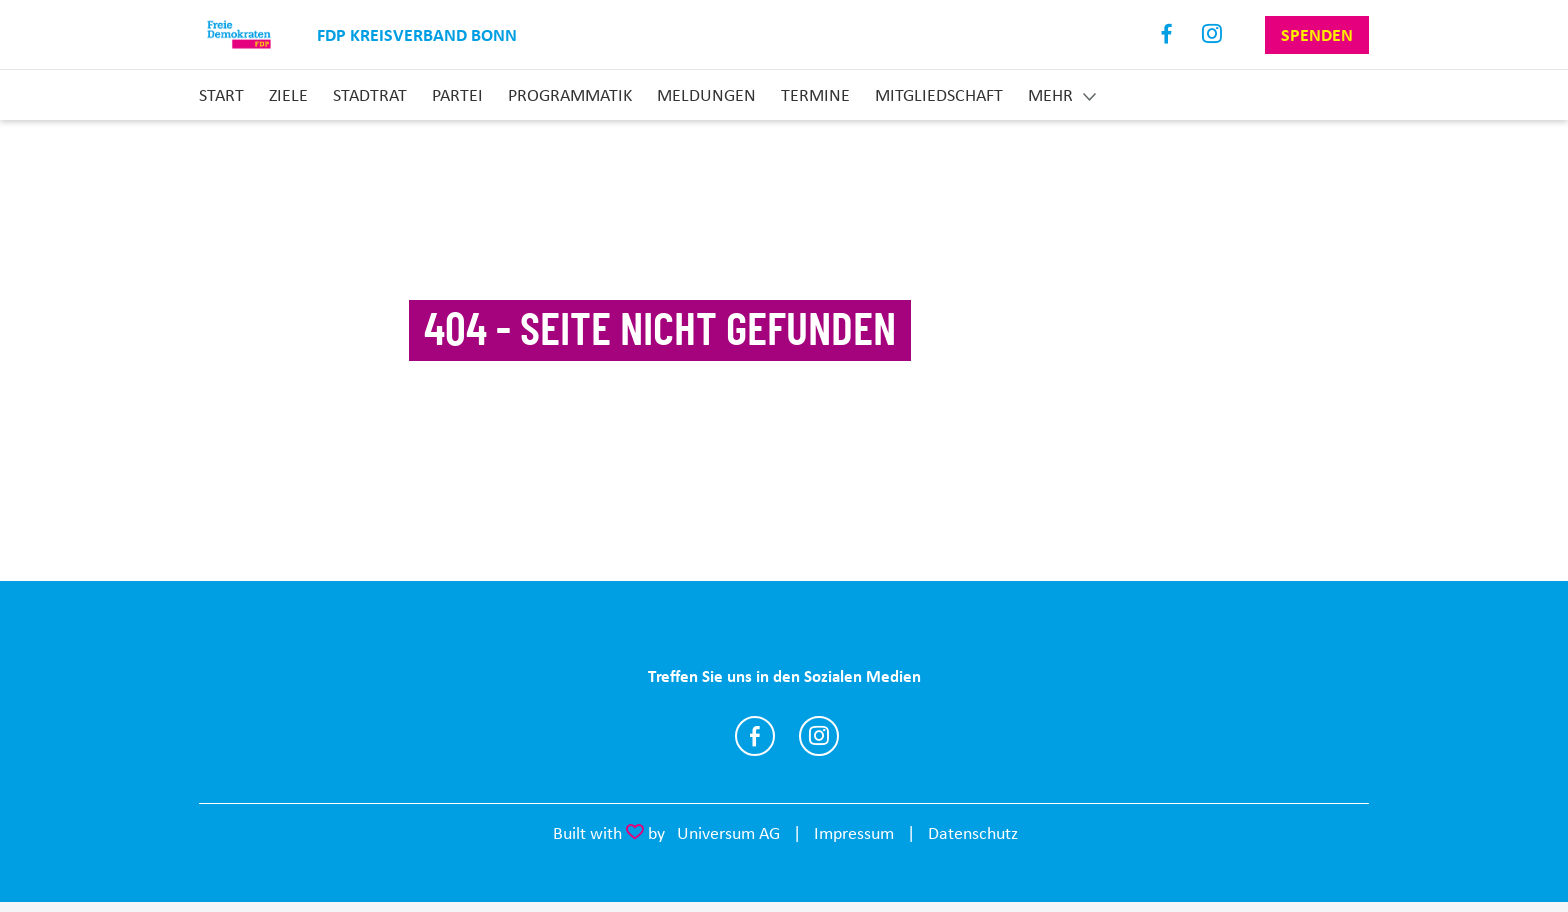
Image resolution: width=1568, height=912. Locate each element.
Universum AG (728, 833)
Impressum (854, 833)
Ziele (288, 95)
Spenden (1317, 35)
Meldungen (706, 95)
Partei (457, 95)
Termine (815, 95)
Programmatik (570, 95)
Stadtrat (370, 95)
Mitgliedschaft (939, 95)
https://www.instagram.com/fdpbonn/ (819, 736)
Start (221, 95)
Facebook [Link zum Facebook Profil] (1167, 34)
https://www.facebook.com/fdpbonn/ (755, 736)
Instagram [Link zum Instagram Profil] (1212, 34)
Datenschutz (973, 833)
